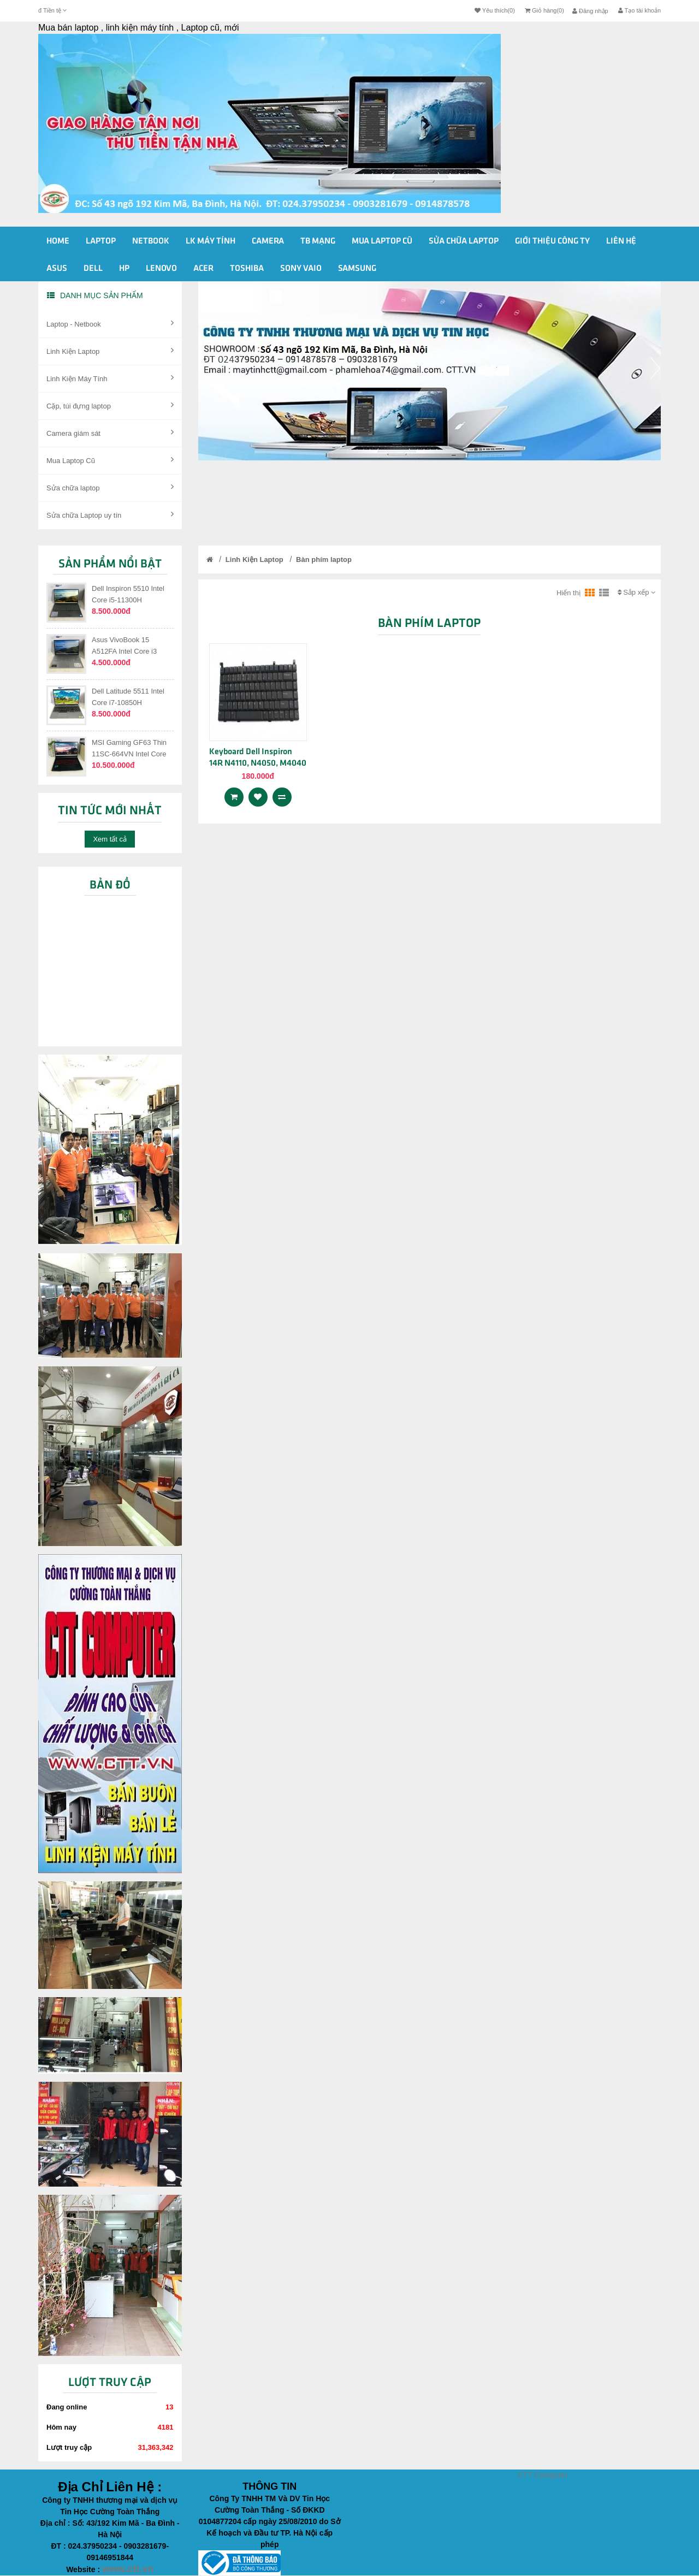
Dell (93, 269)
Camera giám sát (110, 432)
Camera (268, 241)
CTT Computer (543, 2475)
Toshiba (247, 269)
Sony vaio (301, 269)
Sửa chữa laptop (110, 487)
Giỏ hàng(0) (544, 10)
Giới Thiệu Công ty (552, 241)
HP (124, 269)
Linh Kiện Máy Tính (110, 378)
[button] (203, 408)
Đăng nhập (590, 11)
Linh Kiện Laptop (110, 351)
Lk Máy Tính (210, 241)
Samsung (357, 269)
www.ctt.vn (127, 2568)
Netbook (150, 241)
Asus (56, 269)
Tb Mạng (317, 241)
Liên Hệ (621, 241)
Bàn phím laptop (324, 559)
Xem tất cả (110, 839)
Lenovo (161, 269)
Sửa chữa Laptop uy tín (110, 514)
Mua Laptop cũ (382, 241)
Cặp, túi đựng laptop (110, 405)
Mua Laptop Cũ (110, 460)
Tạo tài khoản (639, 10)
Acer (203, 269)
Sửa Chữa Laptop (464, 241)
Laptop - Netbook (110, 323)
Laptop (101, 241)
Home (57, 241)
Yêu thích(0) (495, 10)
